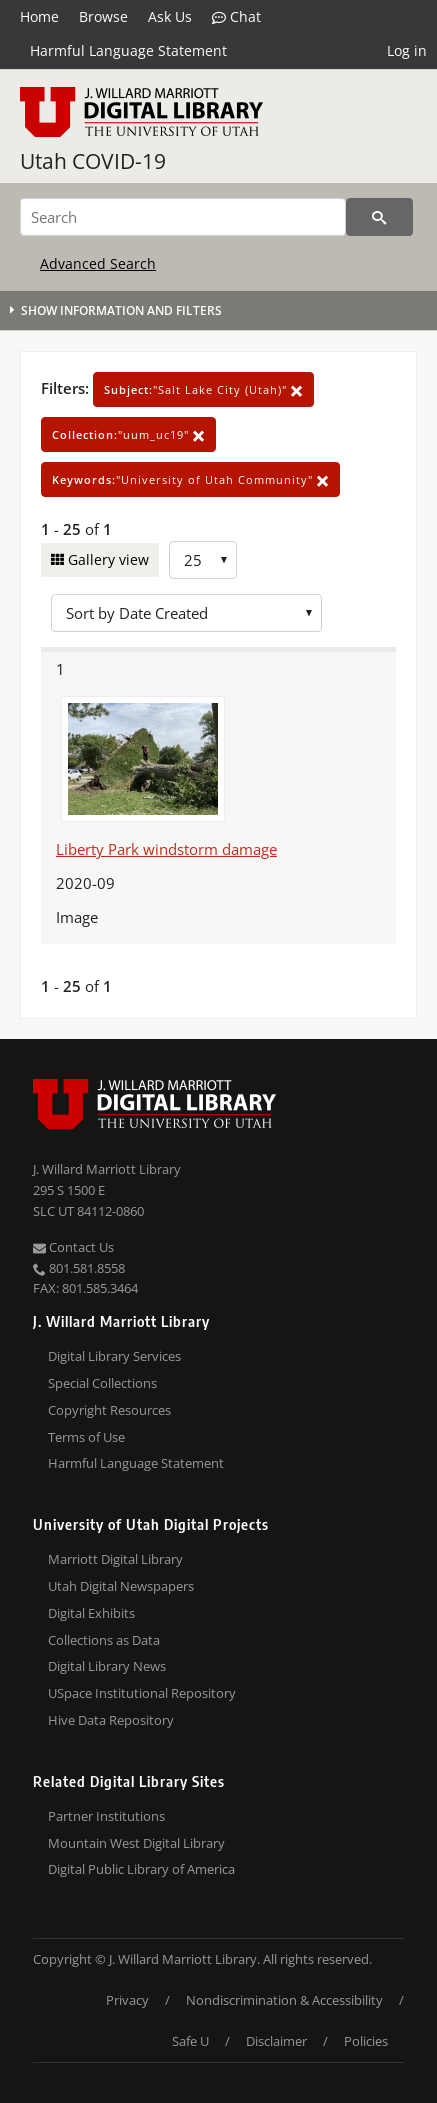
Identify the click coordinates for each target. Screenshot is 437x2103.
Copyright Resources (109, 1410)
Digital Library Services (114, 1356)
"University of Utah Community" (190, 479)
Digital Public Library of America (141, 1869)
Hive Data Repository (111, 1720)
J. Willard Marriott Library (107, 1169)
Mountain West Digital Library (136, 1843)
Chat (236, 17)
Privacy (127, 2000)
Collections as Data (104, 1640)
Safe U (190, 2041)
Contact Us (73, 1247)
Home (39, 16)
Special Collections (102, 1383)
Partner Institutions (106, 1816)
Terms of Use (86, 1437)
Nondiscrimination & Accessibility (284, 2000)
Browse (103, 16)
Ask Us (170, 16)
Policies (366, 2041)
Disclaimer (276, 2041)
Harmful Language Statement (128, 50)
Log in (407, 50)
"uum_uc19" (128, 434)
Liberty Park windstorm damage (166, 849)
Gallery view (106, 559)
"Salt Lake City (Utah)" (203, 389)
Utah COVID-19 (93, 161)
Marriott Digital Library (115, 1559)
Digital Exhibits (91, 1613)
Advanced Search (98, 263)
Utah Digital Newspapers (121, 1586)
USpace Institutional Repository (142, 1693)
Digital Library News (107, 1666)
